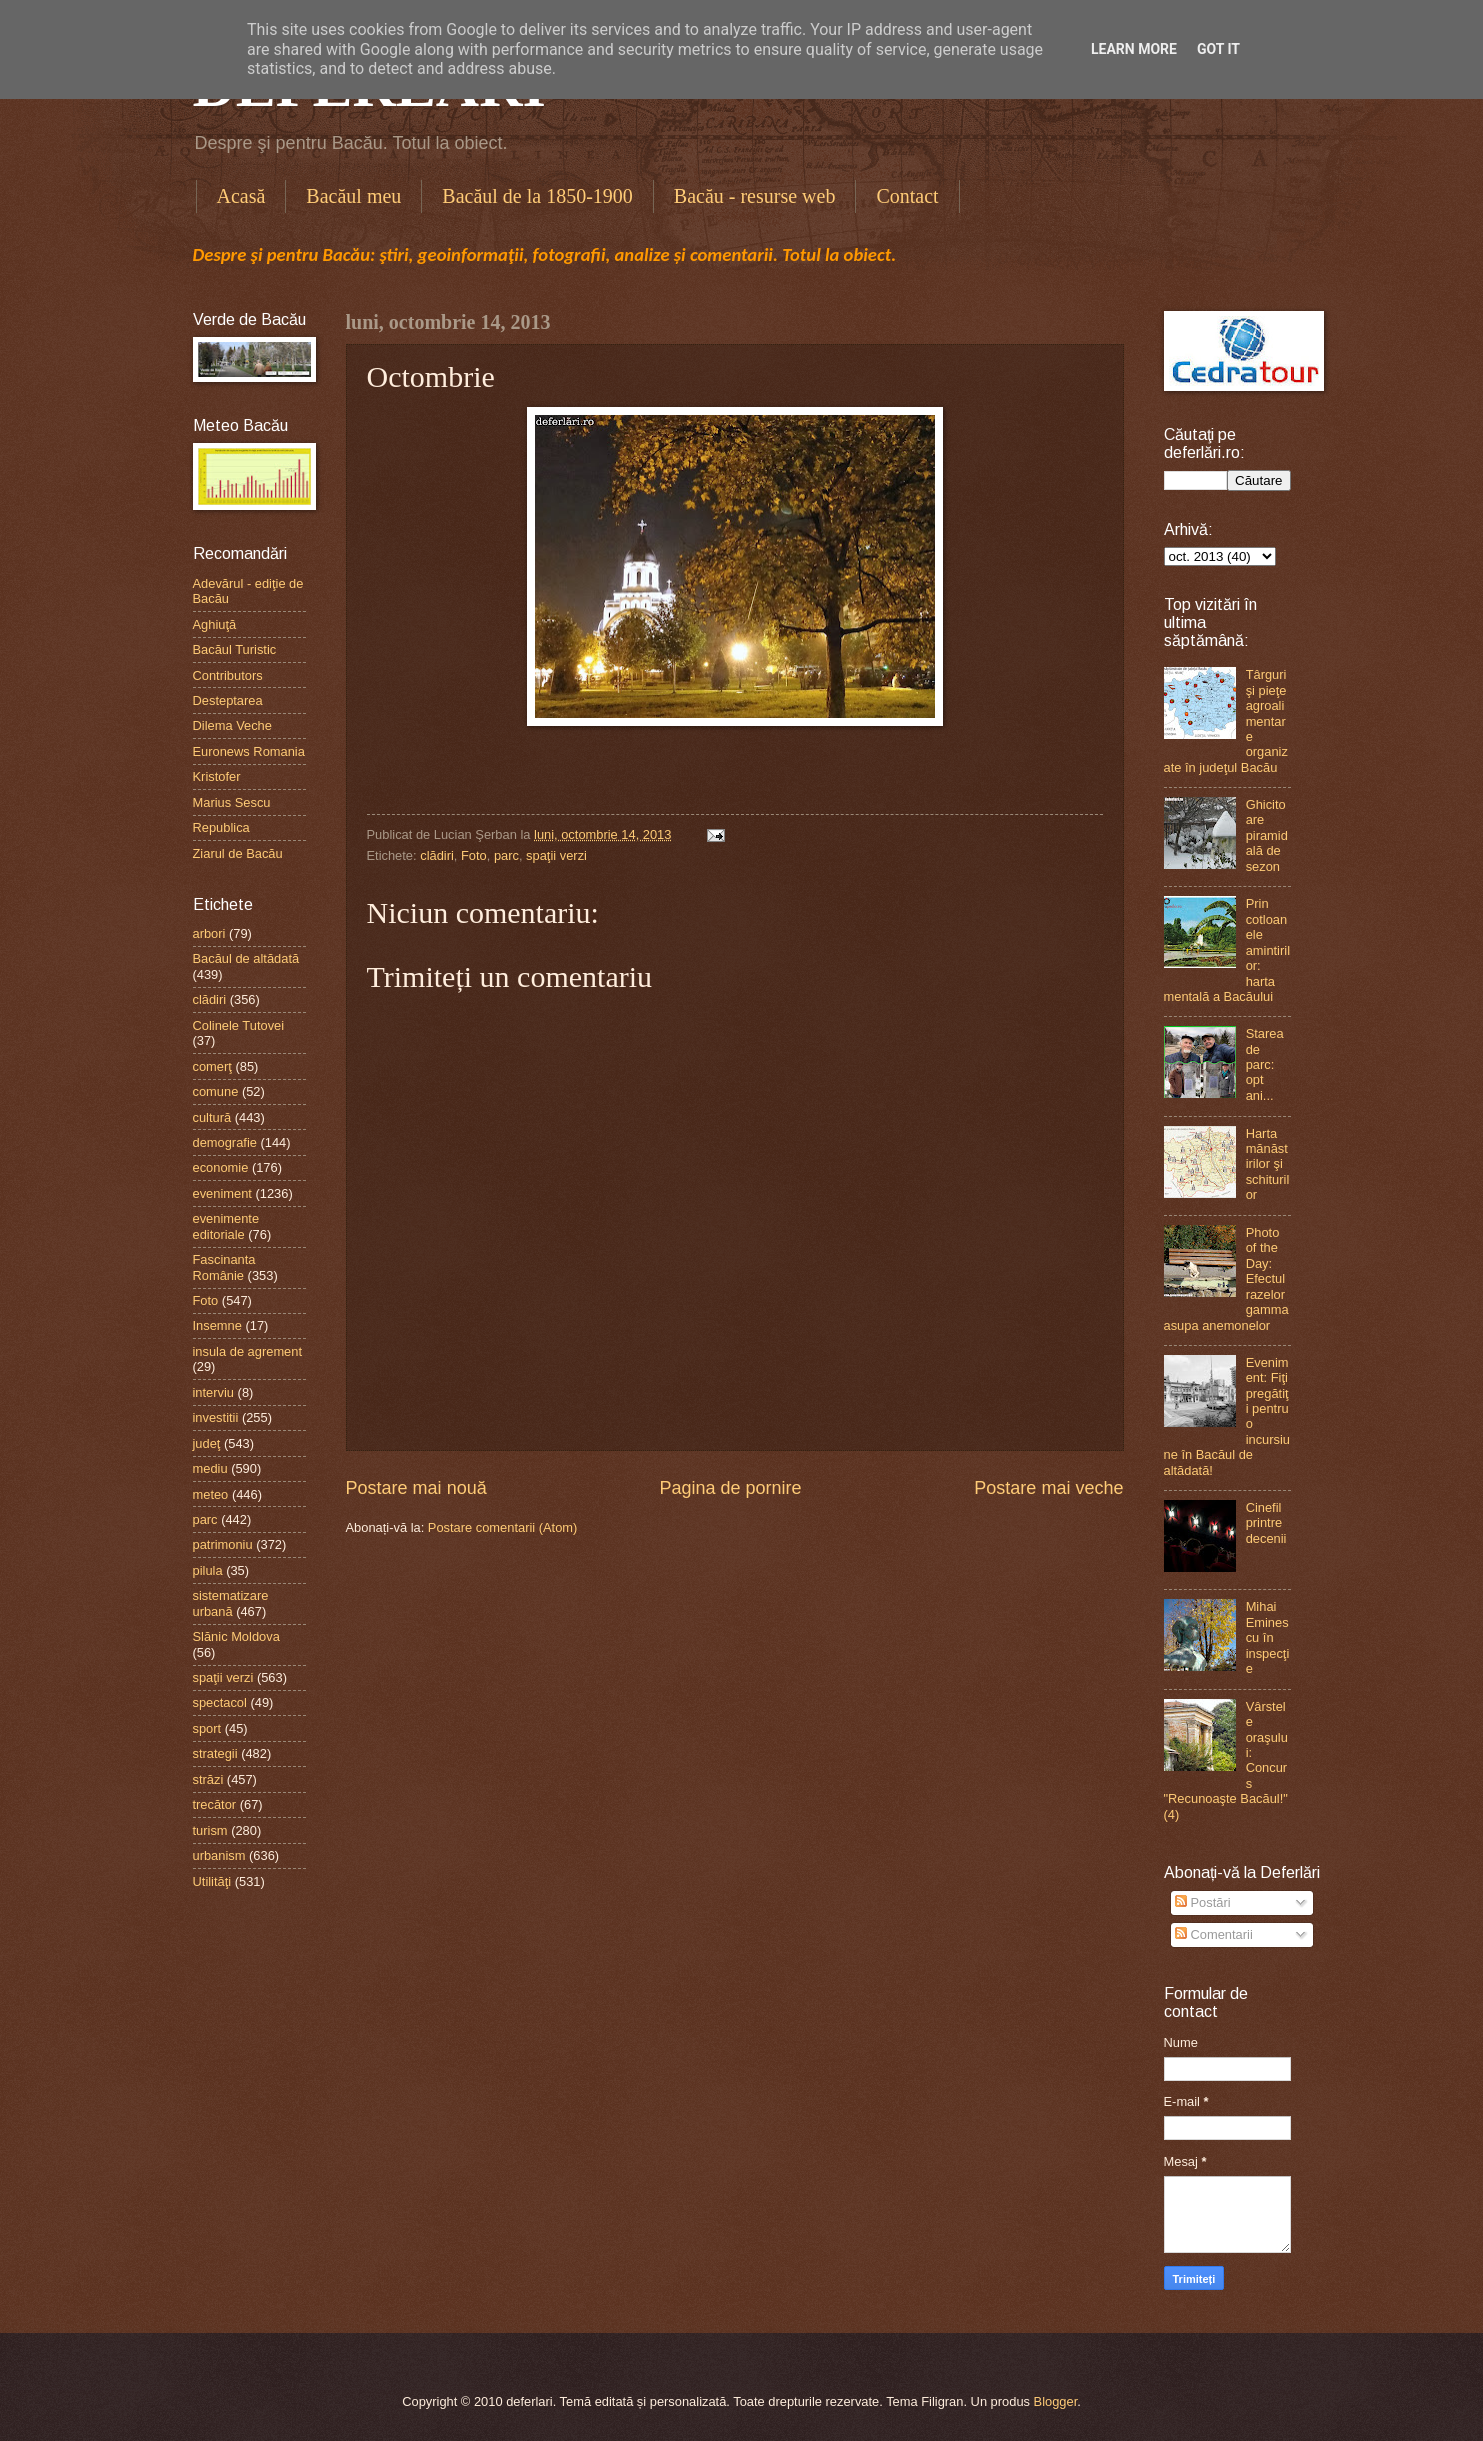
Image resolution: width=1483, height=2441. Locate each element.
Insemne (217, 1325)
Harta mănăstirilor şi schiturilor (1268, 1164)
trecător (215, 1804)
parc (506, 855)
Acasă (241, 196)
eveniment (222, 1193)
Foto (474, 855)
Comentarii (1214, 1934)
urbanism (219, 1855)
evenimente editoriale (226, 1226)
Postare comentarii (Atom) (503, 1527)
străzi (208, 1779)
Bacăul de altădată (246, 958)
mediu (210, 1468)
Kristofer (217, 776)
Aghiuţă (215, 624)
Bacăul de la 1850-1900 (537, 196)
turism (210, 1830)
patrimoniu (223, 1544)
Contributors (228, 675)
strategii (215, 1753)
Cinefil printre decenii (1266, 1523)
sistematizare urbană (231, 1603)
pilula (208, 1570)
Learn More (1134, 49)
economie (221, 1167)
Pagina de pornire (730, 1488)
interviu (214, 1392)
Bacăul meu (353, 196)
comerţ (212, 1066)
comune (216, 1091)
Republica (221, 827)
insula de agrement (248, 1351)
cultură (212, 1117)
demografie (225, 1142)
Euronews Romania (249, 751)
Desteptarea (228, 700)
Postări (1203, 1902)
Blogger (1056, 2401)
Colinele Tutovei (239, 1025)
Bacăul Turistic (235, 649)
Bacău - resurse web (755, 196)
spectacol (220, 1702)
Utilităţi (212, 1881)
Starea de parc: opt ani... (1265, 1064)
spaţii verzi (556, 855)
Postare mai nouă (416, 1488)
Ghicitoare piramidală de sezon (1267, 835)
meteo (211, 1494)
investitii (216, 1417)
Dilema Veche (232, 725)
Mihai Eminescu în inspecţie (1268, 1637)
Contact (907, 196)
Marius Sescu (232, 802)
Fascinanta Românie (224, 1267)
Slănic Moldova (236, 1636)
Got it (1218, 49)
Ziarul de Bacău (238, 853)
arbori (209, 933)
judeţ (207, 1443)
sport (207, 1728)
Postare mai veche (1048, 1488)
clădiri (437, 855)
